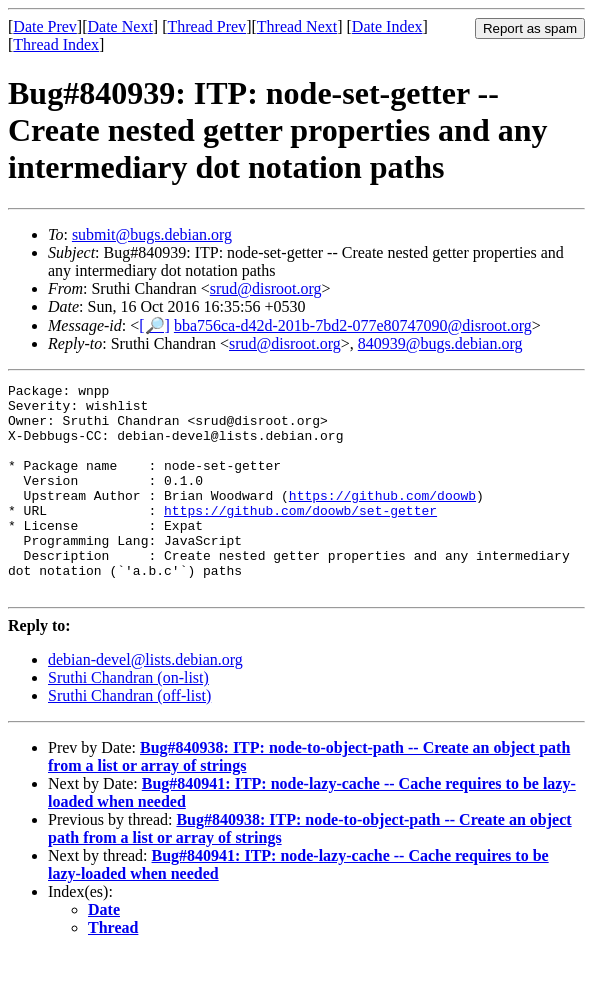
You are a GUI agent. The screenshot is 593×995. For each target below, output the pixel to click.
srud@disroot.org (266, 288)
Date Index (387, 26)
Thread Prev (206, 26)
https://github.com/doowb (382, 519)
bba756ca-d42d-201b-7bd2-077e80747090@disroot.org (353, 325)
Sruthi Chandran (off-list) (129, 737)
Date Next (120, 26)
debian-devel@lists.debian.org (145, 701)
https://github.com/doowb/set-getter (300, 537)
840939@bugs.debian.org (440, 343)
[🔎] (154, 325)
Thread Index (56, 44)
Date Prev (45, 26)
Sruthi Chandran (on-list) (128, 719)
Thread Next (297, 26)
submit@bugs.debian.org (152, 234)
